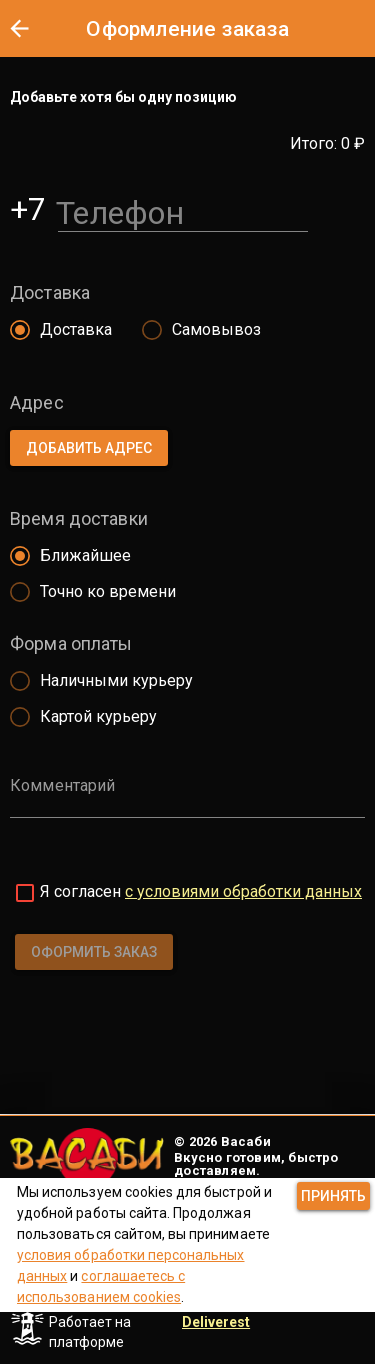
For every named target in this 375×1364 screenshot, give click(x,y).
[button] (19, 28)
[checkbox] (25, 893)
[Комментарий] (187, 800)
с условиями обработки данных (243, 891)
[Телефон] (183, 209)
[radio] (56, 330)
